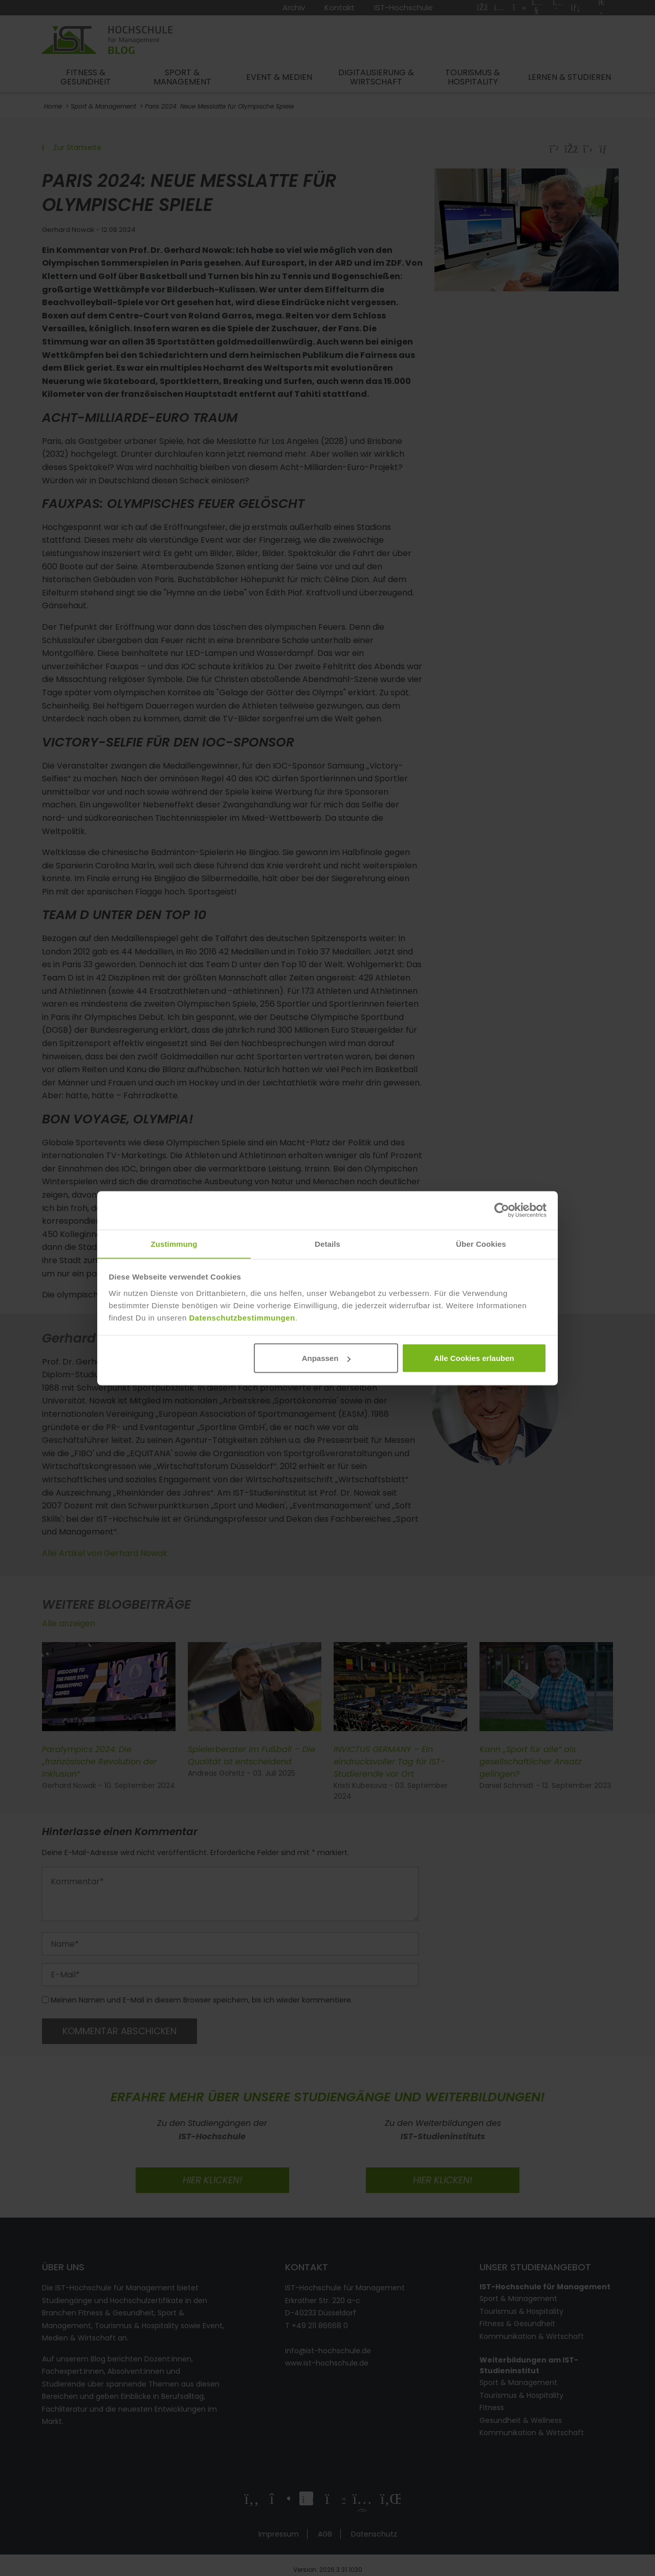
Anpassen (326, 1358)
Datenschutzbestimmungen (242, 1317)
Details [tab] (327, 1243)
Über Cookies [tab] (481, 1243)
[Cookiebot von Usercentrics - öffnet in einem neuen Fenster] (502, 1210)
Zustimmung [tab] (174, 1243)
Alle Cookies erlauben (474, 1358)
